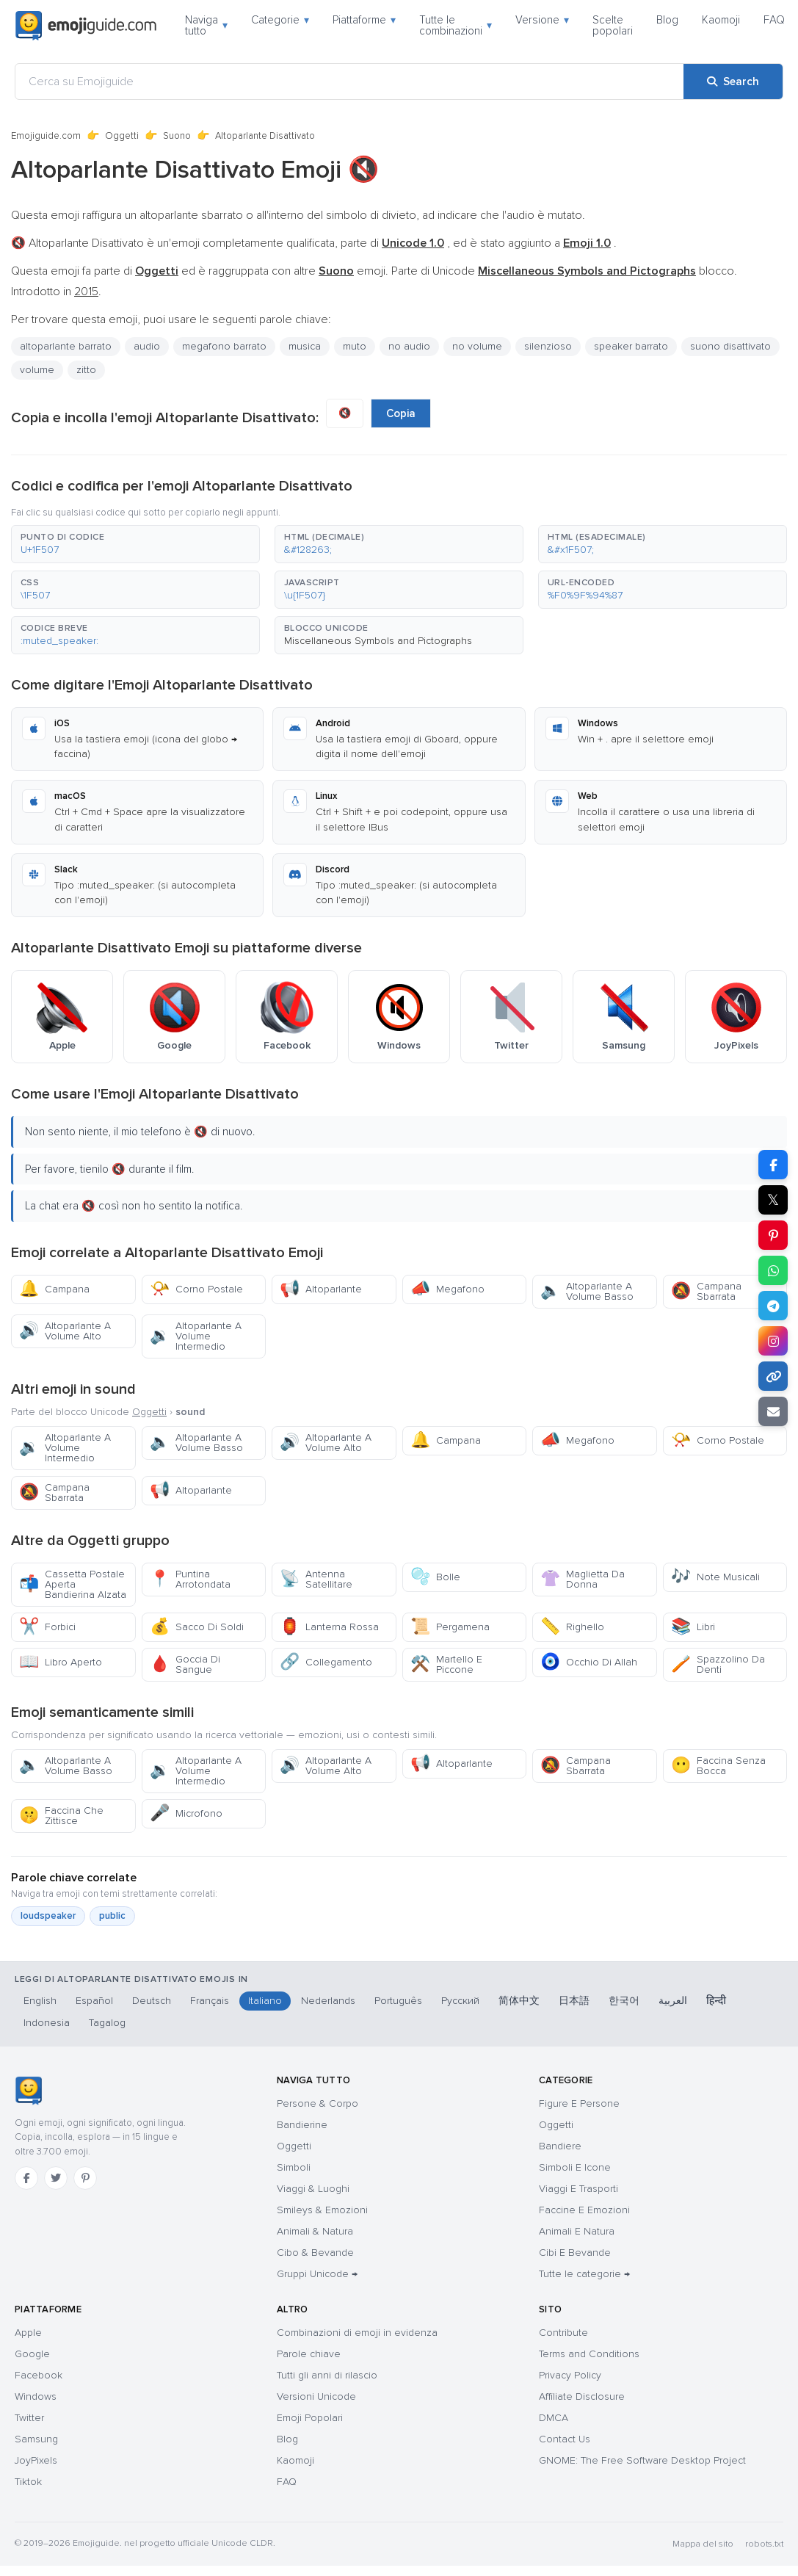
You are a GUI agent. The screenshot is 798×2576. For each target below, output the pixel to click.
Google (32, 2354)
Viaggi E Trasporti (578, 2188)
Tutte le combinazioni (455, 25)
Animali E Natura (576, 2231)
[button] (135, 544)
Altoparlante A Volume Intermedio (196, 1336)
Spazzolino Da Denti (718, 1664)
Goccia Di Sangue (185, 1664)
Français (209, 2000)
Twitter (29, 2418)
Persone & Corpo (317, 2103)
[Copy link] (773, 1376)
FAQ (774, 19)
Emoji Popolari (310, 2418)
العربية (673, 2000)
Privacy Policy (570, 2375)
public (112, 1916)
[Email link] (773, 1411)
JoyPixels (36, 2460)
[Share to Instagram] (773, 1341)
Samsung (36, 2439)
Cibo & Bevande (315, 2252)
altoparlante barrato (66, 346)
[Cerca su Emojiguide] (349, 81)
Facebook (38, 2375)
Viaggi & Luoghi (313, 2188)
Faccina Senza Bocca (718, 1765)
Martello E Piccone (446, 1664)
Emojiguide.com (46, 136)
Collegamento (326, 1662)
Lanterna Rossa (329, 1627)
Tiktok (28, 2481)
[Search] (733, 81)
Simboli (294, 2167)
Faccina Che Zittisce (61, 1815)
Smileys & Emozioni (322, 2210)
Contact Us (564, 2439)
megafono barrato (224, 346)
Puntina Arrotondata (190, 1579)
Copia (401, 413)
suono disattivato (730, 346)
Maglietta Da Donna (582, 1579)
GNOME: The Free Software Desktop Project (642, 2460)
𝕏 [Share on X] (773, 1200)
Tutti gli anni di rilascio (327, 2375)
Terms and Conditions (589, 2354)
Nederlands (328, 2000)
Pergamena (450, 1627)
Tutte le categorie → (584, 2274)
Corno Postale (196, 1289)
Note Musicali (715, 1577)
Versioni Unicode (316, 2396)
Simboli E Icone (575, 2167)
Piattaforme (364, 19)
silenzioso (548, 346)
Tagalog (107, 2022)
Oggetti (122, 136)
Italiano (265, 2000)
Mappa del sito (702, 2544)
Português (398, 2000)
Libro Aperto (60, 1662)
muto (354, 346)
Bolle (435, 1577)
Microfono (186, 1813)
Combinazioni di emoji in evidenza (357, 2332)
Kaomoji (721, 19)
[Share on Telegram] (773, 1305)
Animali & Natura (315, 2231)
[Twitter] (56, 2178)
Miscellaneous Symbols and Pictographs (378, 640)
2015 (86, 291)
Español (94, 2000)
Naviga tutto (206, 25)
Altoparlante (321, 1289)
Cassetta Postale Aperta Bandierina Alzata (72, 1584)
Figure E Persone (579, 2103)
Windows (36, 2396)
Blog (667, 19)
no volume (477, 346)
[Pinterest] (85, 2178)
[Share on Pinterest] (773, 1235)
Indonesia (46, 2022)
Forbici (47, 1627)
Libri (693, 1627)
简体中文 (519, 2000)
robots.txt (764, 2544)
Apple (28, 2332)
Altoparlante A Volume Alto (65, 1331)
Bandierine (302, 2125)
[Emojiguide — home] (86, 25)
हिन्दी (716, 2000)
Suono (177, 136)
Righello (572, 1627)
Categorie (280, 19)
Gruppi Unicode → (317, 2274)
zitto (86, 369)
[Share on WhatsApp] (773, 1270)
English (40, 2000)
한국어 (624, 2000)
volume (37, 369)
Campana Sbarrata (706, 1291)
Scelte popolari (612, 25)
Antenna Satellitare (316, 1579)
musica (305, 346)
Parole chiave (309, 2354)
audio (147, 346)
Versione (542, 19)
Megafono (447, 1289)
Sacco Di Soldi (197, 1627)
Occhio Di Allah (588, 1662)
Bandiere (560, 2146)
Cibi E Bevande (575, 2252)
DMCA (553, 2418)
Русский (460, 2000)
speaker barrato (631, 346)
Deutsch (151, 2000)
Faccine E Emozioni (584, 2210)
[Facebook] (26, 2178)
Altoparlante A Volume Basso (587, 1291)
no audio (409, 346)
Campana (54, 1289)
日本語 (574, 2000)
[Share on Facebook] (773, 1164)
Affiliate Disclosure (582, 2396)
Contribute (563, 2332)
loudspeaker (48, 1916)
